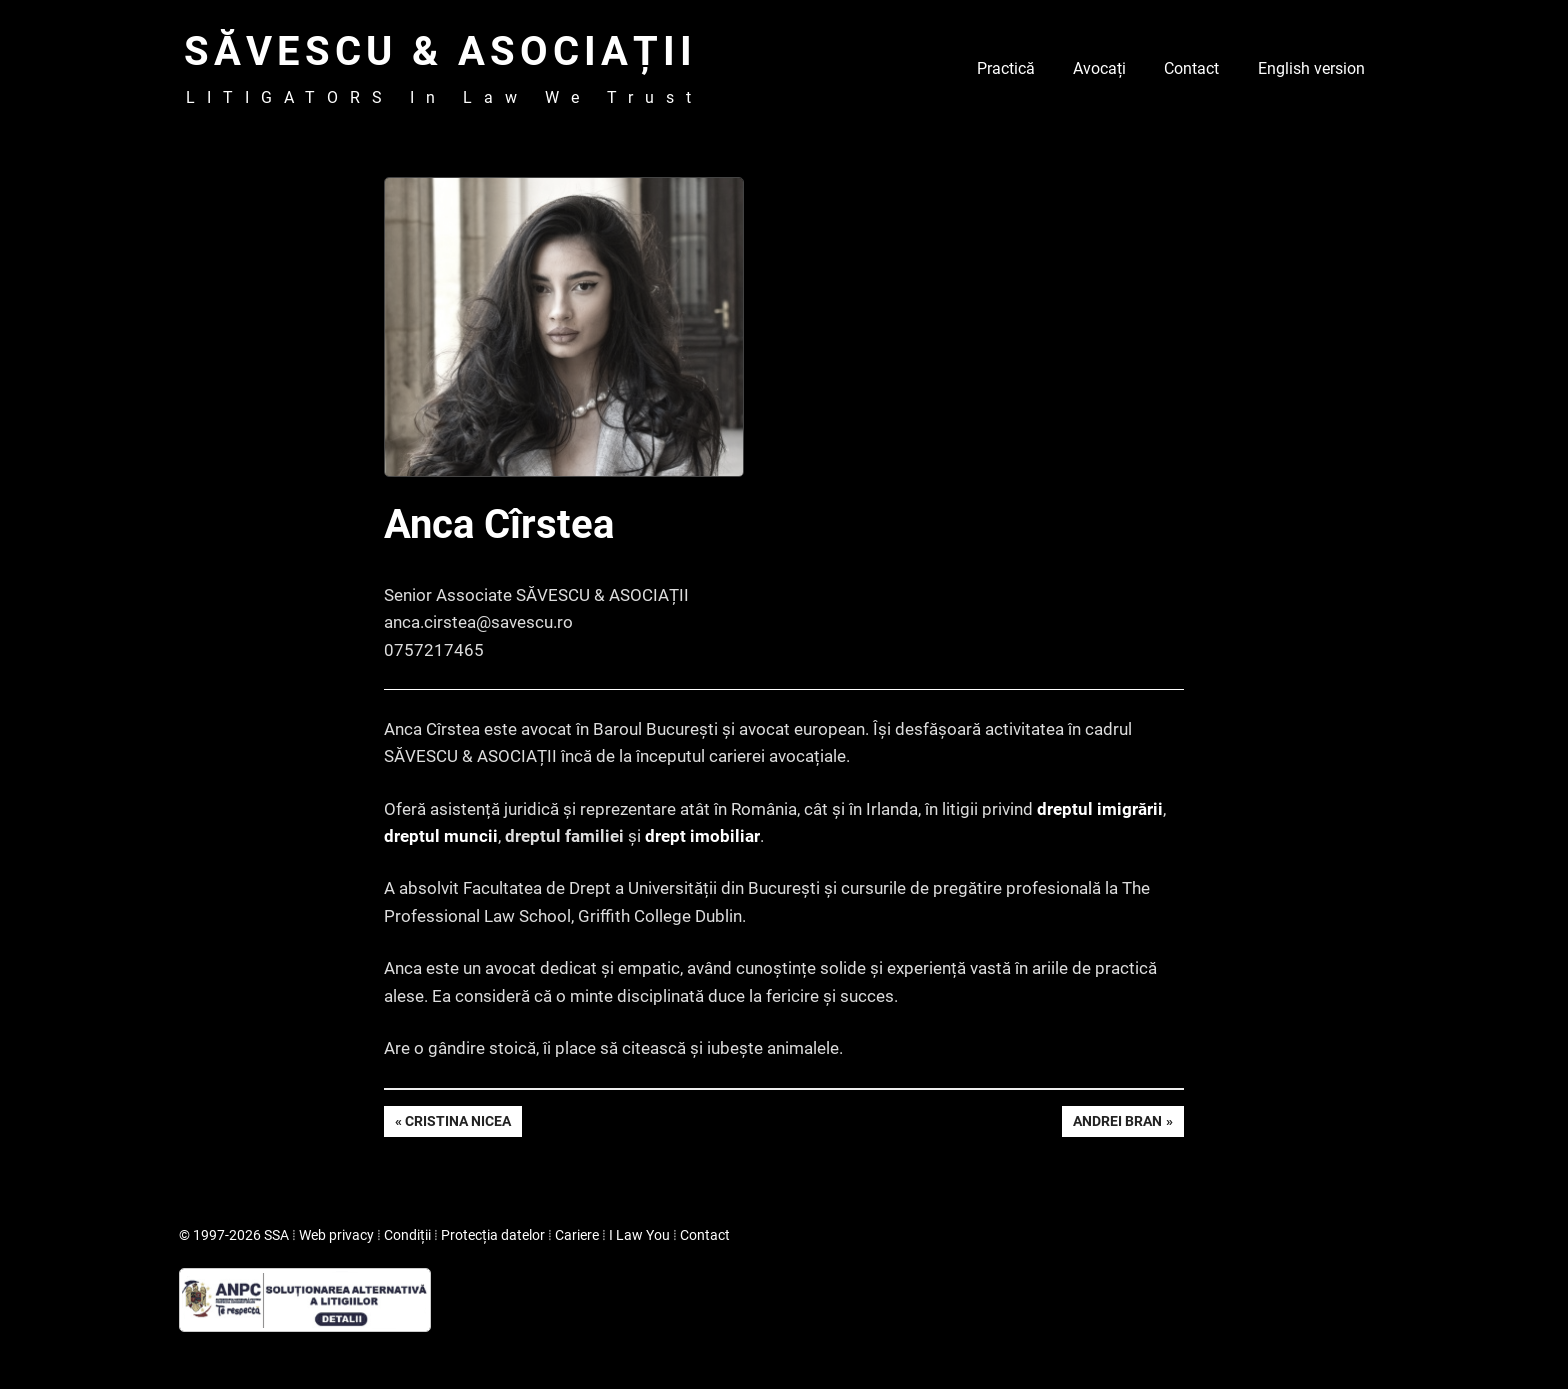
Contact (1191, 68)
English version (1311, 68)
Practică (1006, 68)
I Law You (639, 1235)
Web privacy (336, 1235)
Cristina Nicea (457, 1123)
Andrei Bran (1117, 1123)
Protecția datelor (493, 1235)
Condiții (407, 1235)
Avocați (1099, 68)
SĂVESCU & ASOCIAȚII (440, 51)
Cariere (577, 1235)
